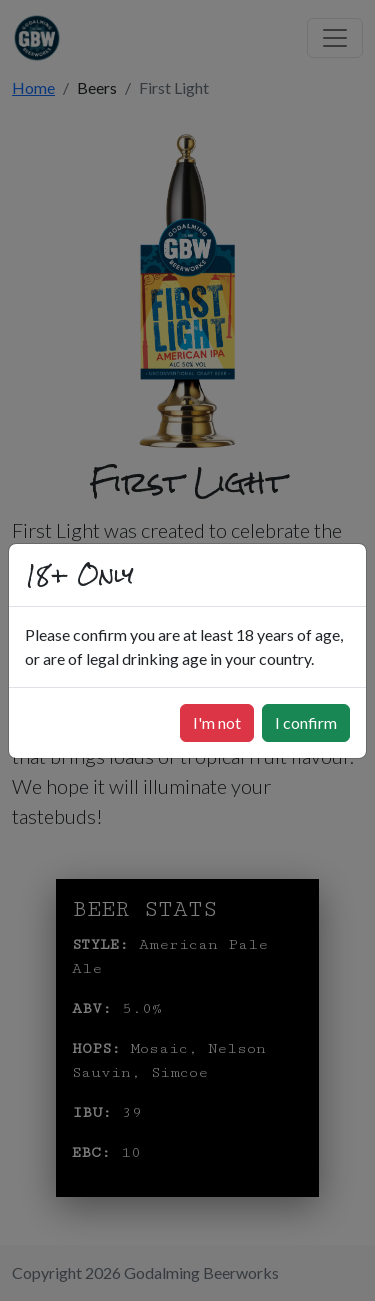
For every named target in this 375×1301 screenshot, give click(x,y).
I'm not (217, 722)
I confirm (306, 722)
